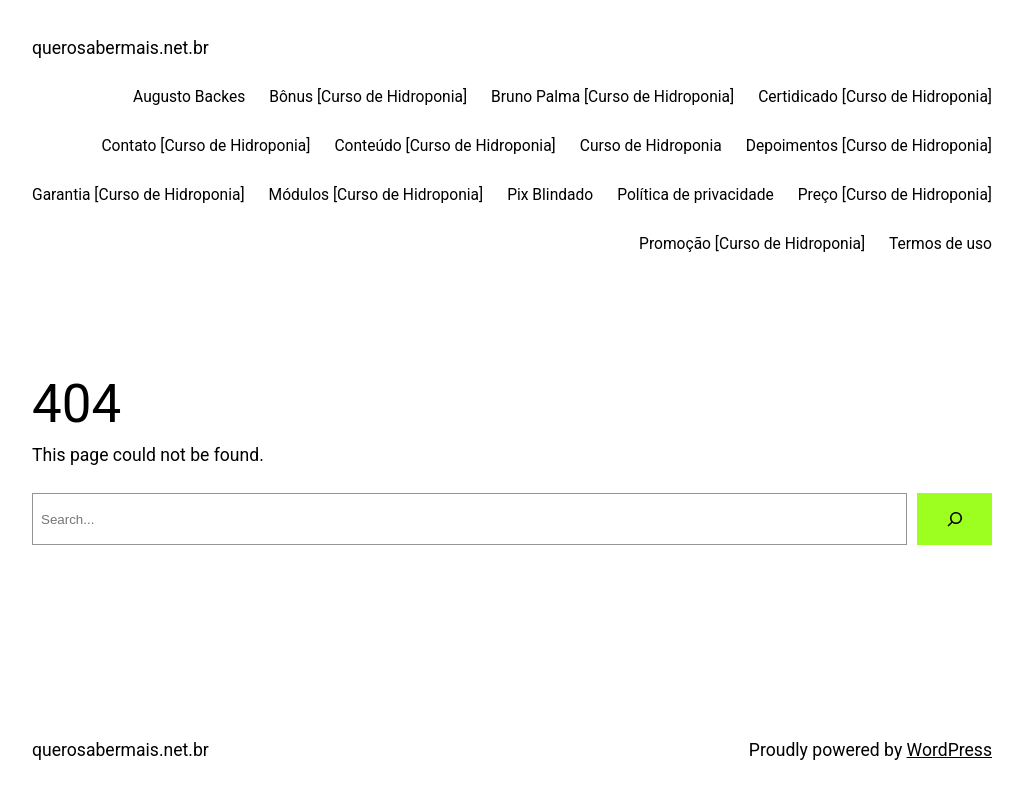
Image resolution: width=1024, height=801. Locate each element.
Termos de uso (940, 244)
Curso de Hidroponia (651, 146)
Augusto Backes (189, 97)
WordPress (949, 750)
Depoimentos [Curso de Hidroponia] (869, 146)
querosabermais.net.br (120, 48)
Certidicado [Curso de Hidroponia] (875, 97)
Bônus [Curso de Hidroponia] (368, 97)
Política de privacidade (695, 195)
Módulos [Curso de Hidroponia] (376, 195)
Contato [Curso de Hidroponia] (205, 146)
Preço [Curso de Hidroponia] (895, 195)
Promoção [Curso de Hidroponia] (752, 244)
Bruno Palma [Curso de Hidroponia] (612, 97)
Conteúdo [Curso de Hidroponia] (444, 146)
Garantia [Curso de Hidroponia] (138, 195)
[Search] (954, 518)
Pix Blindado (550, 195)
